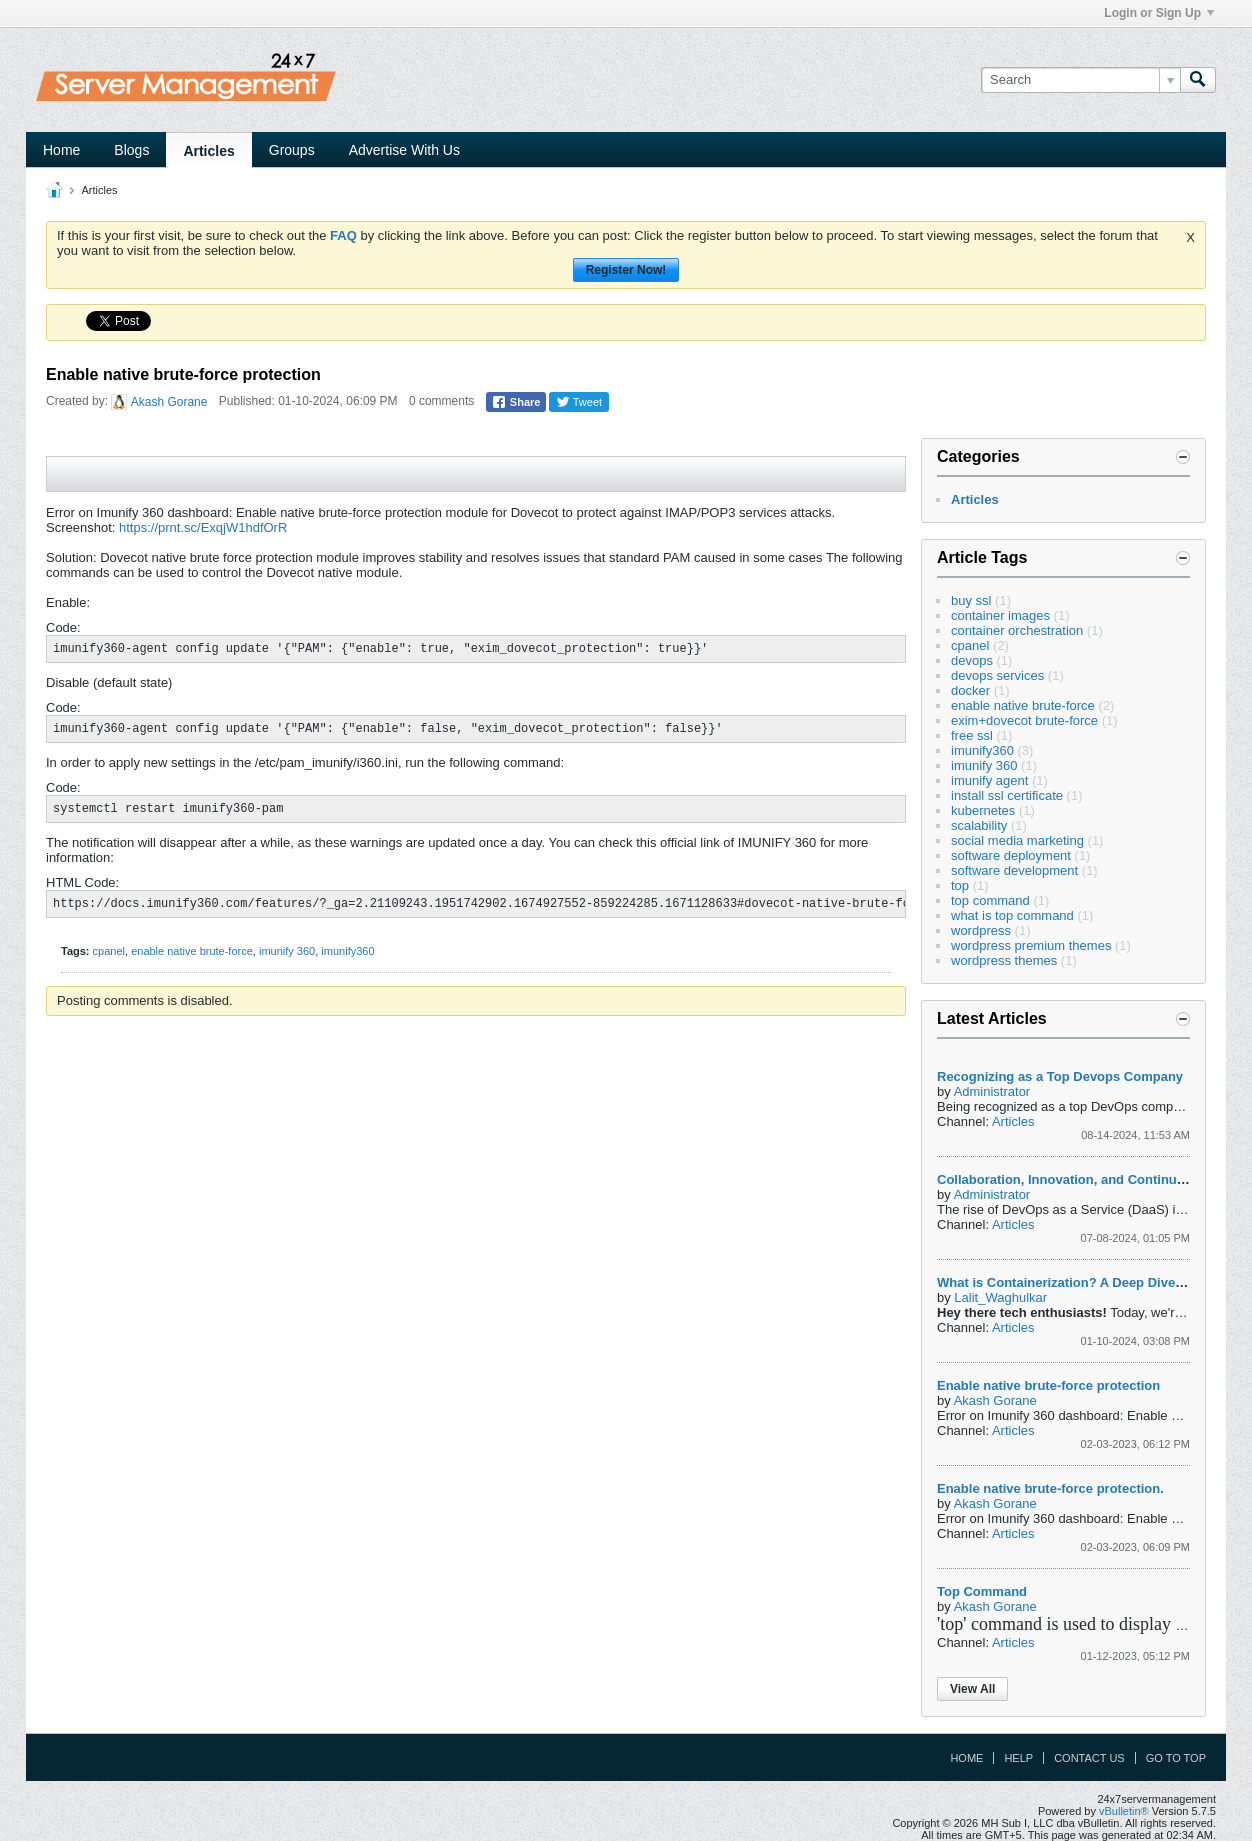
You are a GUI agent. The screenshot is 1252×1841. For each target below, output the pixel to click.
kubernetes (983, 810)
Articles (208, 151)
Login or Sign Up (1159, 13)
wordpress (981, 930)
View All (972, 1689)
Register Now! (626, 270)
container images (1000, 615)
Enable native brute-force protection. (1050, 1488)
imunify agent (989, 780)
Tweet (579, 402)
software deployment (1011, 855)
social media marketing (1017, 840)
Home (61, 150)
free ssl (972, 735)
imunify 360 (287, 951)
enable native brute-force (192, 951)
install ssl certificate (1007, 795)
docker (970, 690)
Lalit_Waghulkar (1000, 1297)
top (960, 885)
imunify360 (347, 951)
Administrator (992, 1091)
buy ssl (971, 600)
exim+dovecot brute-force (1024, 720)
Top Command (982, 1591)
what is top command (1012, 915)
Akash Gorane (169, 402)
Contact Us (1089, 1758)
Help (1018, 1758)
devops (972, 660)
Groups (292, 150)
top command (990, 900)
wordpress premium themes (1031, 945)
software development (1014, 870)
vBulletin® (1124, 1811)
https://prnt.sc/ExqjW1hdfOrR (203, 527)
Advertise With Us (404, 150)
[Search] (1080, 80)
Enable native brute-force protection (1048, 1385)
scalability (979, 825)
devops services (997, 675)
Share (516, 402)
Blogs (131, 150)
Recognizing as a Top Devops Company (1060, 1076)
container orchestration (1017, 630)
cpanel (109, 951)
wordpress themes (1004, 960)
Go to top (1176, 1758)
